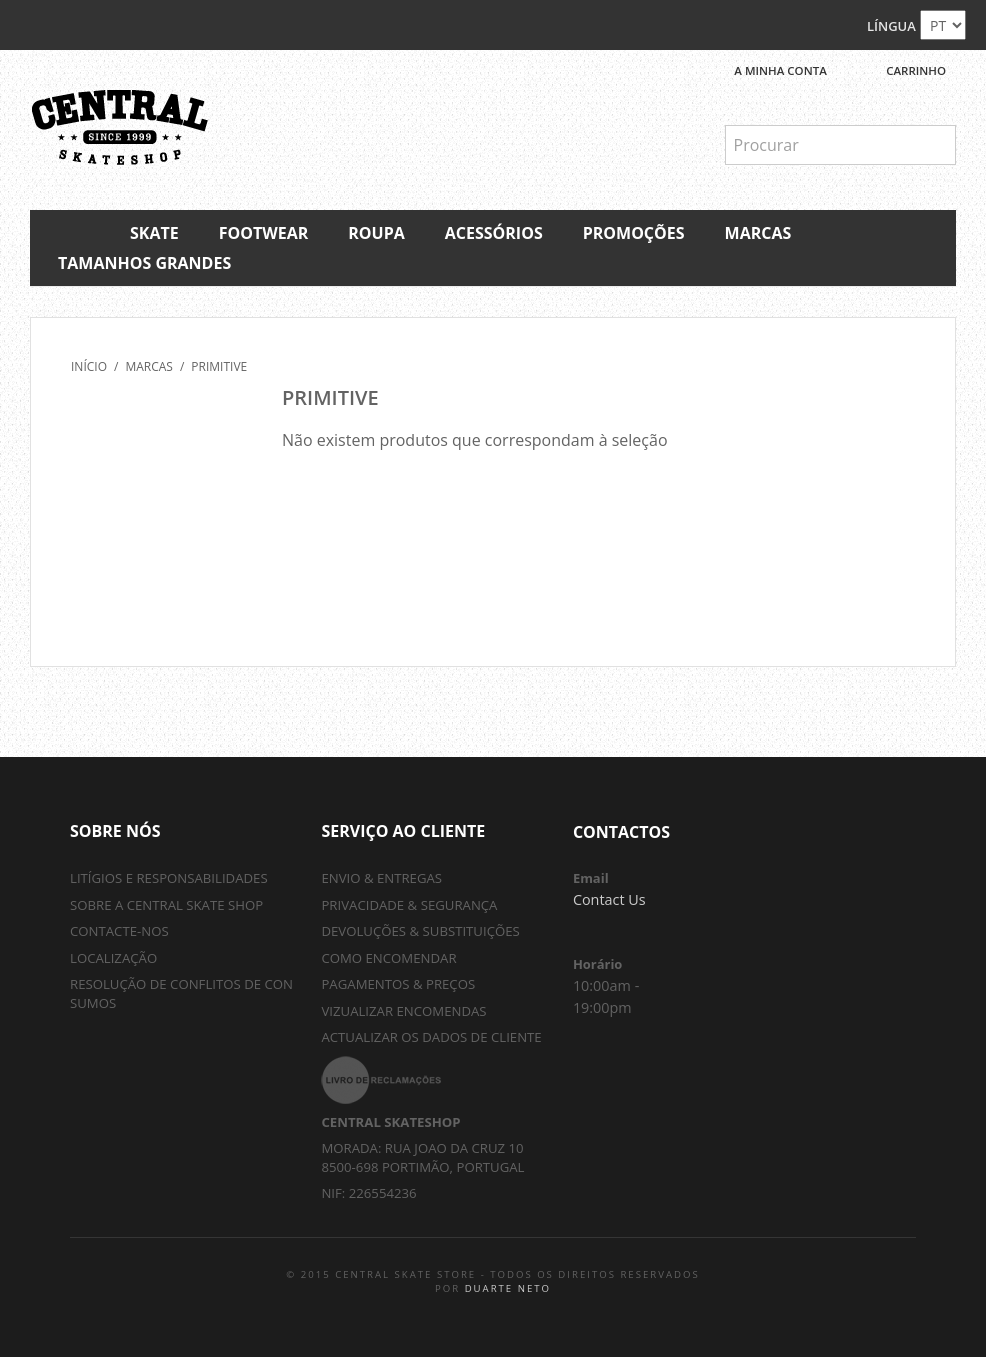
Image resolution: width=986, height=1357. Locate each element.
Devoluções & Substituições (420, 931)
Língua (891, 26)
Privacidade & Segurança (409, 905)
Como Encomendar (388, 958)
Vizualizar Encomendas (403, 1011)
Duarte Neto (508, 1288)
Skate (154, 233)
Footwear (264, 233)
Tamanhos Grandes (144, 263)
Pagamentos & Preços (398, 984)
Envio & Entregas (381, 878)
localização (113, 958)
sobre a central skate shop (166, 905)
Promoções (634, 233)
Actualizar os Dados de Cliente (431, 1037)
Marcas (758, 233)
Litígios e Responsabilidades (169, 878)
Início (89, 366)
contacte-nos (119, 931)
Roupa (376, 233)
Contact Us (609, 899)
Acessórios (494, 233)
